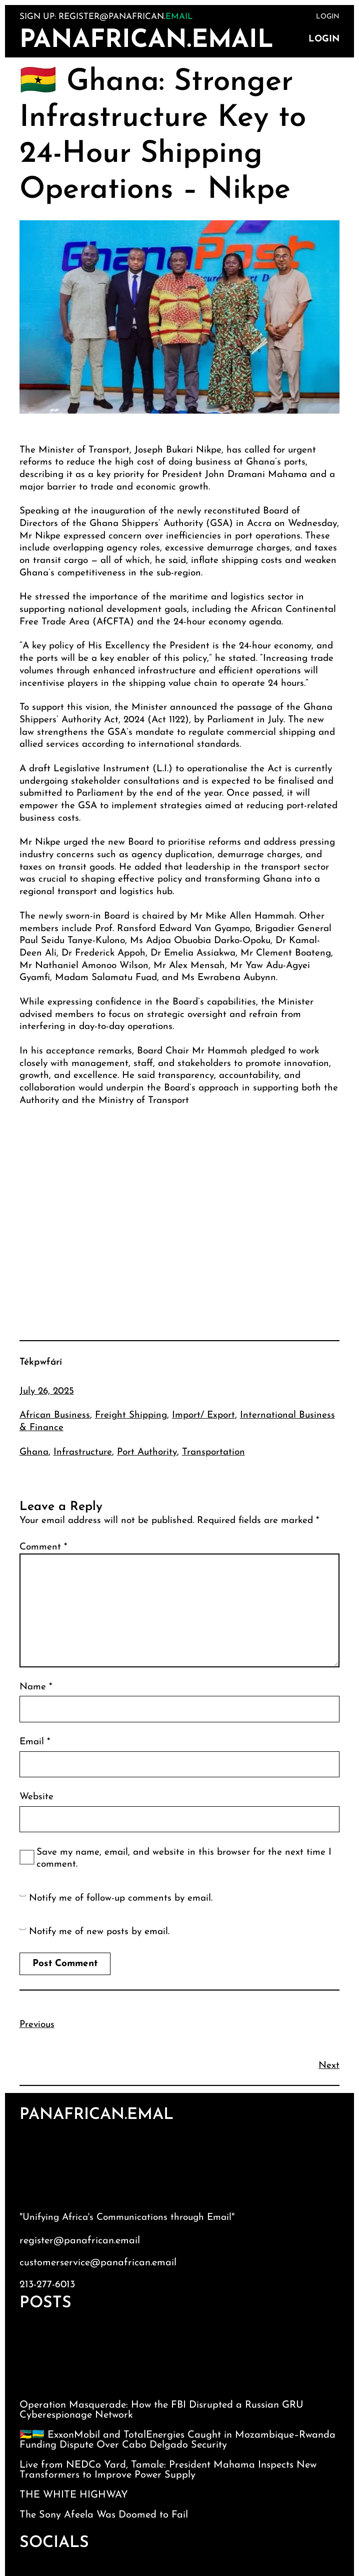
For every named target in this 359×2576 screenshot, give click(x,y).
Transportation (213, 1452)
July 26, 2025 (47, 1391)
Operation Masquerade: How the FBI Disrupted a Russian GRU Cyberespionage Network (162, 2410)
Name (36, 1687)
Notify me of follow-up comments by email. (120, 1898)
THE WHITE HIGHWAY (74, 2495)
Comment (43, 1547)
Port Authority (147, 1452)
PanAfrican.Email (147, 40)
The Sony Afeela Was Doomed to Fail (104, 2515)
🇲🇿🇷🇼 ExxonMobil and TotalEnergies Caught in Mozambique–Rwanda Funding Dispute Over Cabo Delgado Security (178, 2440)
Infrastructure (83, 1452)
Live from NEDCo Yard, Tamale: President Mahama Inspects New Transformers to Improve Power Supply (168, 2470)
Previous (37, 2025)
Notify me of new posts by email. (99, 1932)
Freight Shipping (131, 1415)
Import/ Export (203, 1415)
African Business (55, 1415)
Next (329, 2065)
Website (37, 1797)
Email (35, 1742)
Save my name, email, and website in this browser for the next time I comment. (184, 1859)
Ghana (34, 1452)
